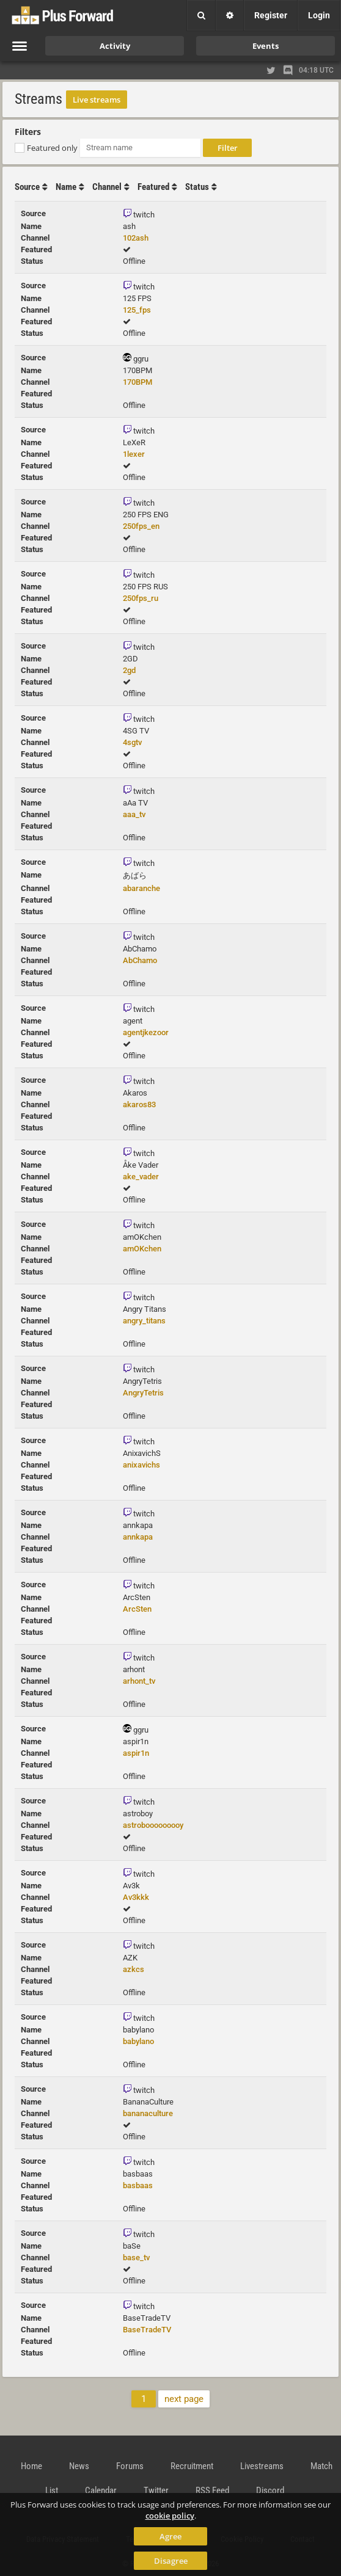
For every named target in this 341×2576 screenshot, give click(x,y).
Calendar (101, 2490)
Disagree (171, 2560)
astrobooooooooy (153, 1825)
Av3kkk (136, 1897)
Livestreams (262, 2466)
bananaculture (148, 2113)
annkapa (138, 1536)
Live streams (96, 99)
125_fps (137, 310)
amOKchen (142, 1248)
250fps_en (141, 526)
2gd (129, 670)
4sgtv (132, 742)
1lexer (134, 454)
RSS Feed (212, 2490)
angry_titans (144, 1320)
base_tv (136, 2257)
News (79, 2466)
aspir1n (136, 1753)
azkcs (133, 1969)
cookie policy (169, 2515)
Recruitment (191, 2466)
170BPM (137, 382)
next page (184, 2398)
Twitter (156, 2490)
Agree (171, 2536)
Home (31, 2466)
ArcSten (137, 1609)
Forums (130, 2466)
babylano (138, 2041)
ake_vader (141, 1176)
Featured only (52, 147)
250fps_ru (140, 598)
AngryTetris (143, 1392)
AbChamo (140, 960)
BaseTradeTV (147, 2329)
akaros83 (139, 1104)
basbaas (138, 2185)
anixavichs (141, 1464)
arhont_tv (139, 1681)
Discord (270, 2490)
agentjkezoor (146, 1032)
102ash (135, 237)
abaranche (141, 888)
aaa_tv (134, 814)
